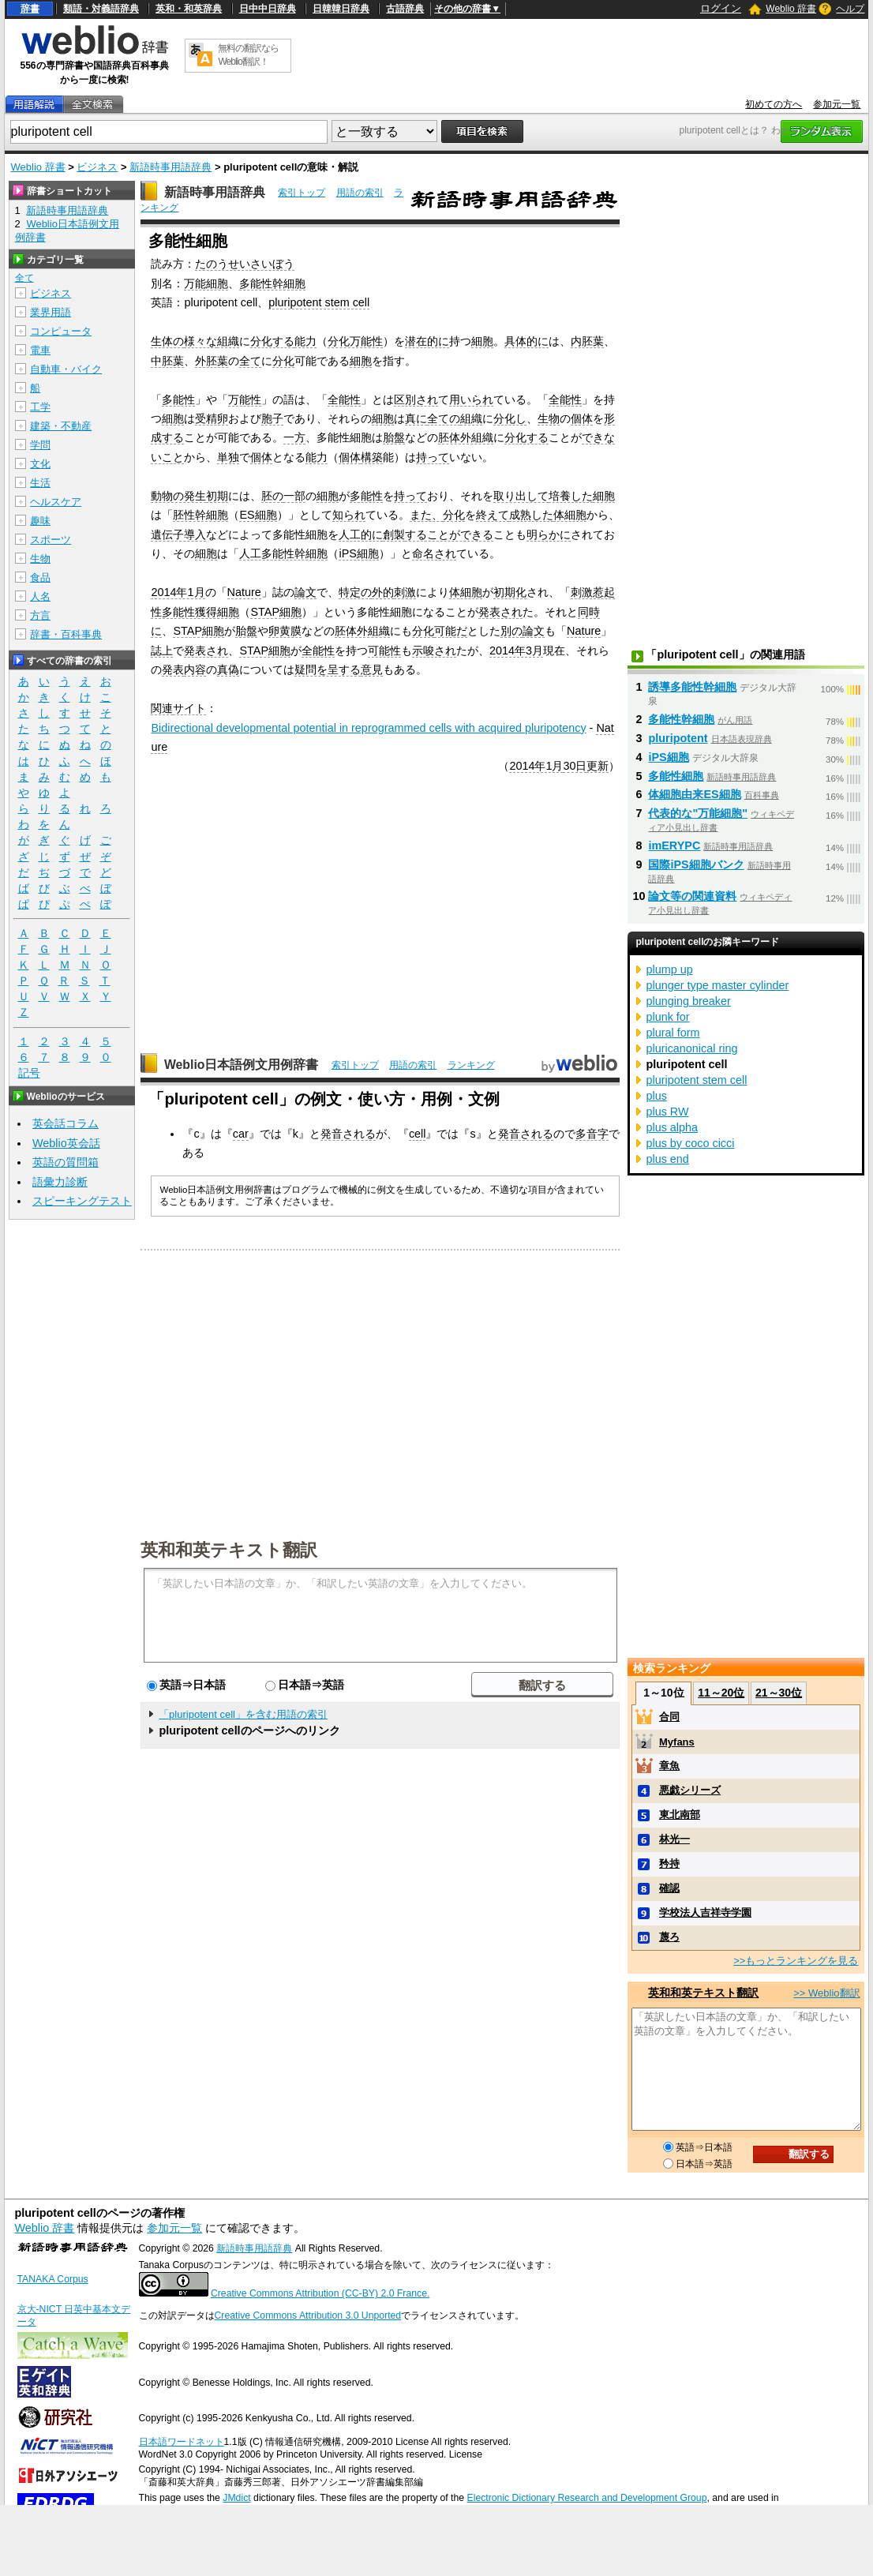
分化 (283, 360)
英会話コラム (65, 1123)
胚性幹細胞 (200, 514)
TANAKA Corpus (52, 2279)
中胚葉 (167, 360)
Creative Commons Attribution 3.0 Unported (308, 2315)
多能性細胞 (675, 776)
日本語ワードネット (181, 2441)
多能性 (178, 399)
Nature (244, 592)
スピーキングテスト (82, 1200)
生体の (167, 341)
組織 (228, 341)
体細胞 (569, 514)
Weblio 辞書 (791, 8)
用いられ (471, 399)
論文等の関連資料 (692, 896)
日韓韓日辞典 (341, 8)
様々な (200, 341)
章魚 (669, 1766)
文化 (40, 464)
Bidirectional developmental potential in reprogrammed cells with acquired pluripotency (368, 728)
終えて (492, 514)
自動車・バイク (66, 369)
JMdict (236, 2497)
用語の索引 (360, 192)
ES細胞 (257, 514)
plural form (672, 1032)
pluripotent (677, 738)
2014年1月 (177, 592)
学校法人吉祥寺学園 (705, 1912)
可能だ (450, 630)
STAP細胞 (276, 612)
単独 (228, 457)
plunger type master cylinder (717, 985)
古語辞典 (405, 8)
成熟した (531, 514)
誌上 (162, 650)
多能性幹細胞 (272, 283)
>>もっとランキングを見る (795, 1961)
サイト (189, 708)
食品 (40, 577)
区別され (416, 399)
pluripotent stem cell (318, 302)
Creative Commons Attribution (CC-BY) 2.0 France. (320, 2293)
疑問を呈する (327, 669)
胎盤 (394, 437)
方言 (40, 615)
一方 (294, 437)
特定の (355, 592)
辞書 (30, 8)
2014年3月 (516, 650)
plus (656, 1095)
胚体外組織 (465, 437)
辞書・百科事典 (66, 634)
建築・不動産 (61, 426)
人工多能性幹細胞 (283, 553)
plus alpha (672, 1127)
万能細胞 (206, 283)
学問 (40, 445)
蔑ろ (669, 1937)
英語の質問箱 (65, 1162)
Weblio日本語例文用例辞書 (241, 1064)
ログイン (720, 8)
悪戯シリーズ (690, 1790)
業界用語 (50, 312)
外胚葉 (211, 360)
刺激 (405, 592)
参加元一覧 (836, 104)
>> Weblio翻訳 (826, 1993)
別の (511, 630)
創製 (394, 534)
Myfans (677, 1742)
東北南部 (679, 1814)
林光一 (674, 1839)
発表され (500, 612)
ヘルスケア (55, 502)
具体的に (526, 341)
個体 (582, 418)
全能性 (344, 399)
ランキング (471, 1065)
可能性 (384, 650)
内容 (195, 669)
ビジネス (97, 167)
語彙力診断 (60, 1182)
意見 (372, 669)
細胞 (482, 341)
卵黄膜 (285, 630)
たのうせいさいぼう (244, 263)
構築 (372, 457)
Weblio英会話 (66, 1143)
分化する (272, 341)
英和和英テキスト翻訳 (229, 1549)
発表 (173, 669)
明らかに (548, 534)
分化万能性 (355, 341)
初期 (217, 495)
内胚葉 (587, 341)
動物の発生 (178, 495)
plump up (669, 969)
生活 (40, 483)
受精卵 (211, 418)
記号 (29, 1073)
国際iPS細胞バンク (696, 864)
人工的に (361, 534)
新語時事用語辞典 (170, 167)
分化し (509, 418)
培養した (571, 495)
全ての (443, 418)
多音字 (592, 1133)
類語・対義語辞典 (101, 8)
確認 (669, 1888)
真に (416, 418)
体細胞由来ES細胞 (694, 794)
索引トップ (301, 192)
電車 (40, 350)
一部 (294, 495)
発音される (348, 1133)
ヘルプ (850, 8)
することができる (449, 534)
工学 (40, 407)
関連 (162, 708)
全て (250, 360)
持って (432, 457)
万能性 (244, 399)
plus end (667, 1159)
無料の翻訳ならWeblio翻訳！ (248, 55)
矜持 (669, 1863)
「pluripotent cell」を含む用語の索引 (243, 1714)
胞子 (272, 418)
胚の (272, 495)
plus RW (667, 1111)
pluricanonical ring (691, 1048)
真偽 (228, 669)
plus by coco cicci (690, 1143)
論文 (305, 592)
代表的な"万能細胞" (697, 813)
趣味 (40, 521)
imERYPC (674, 845)
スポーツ (50, 540)
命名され (434, 553)
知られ (348, 514)
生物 (549, 418)
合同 (669, 1717)
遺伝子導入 (178, 534)
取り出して (521, 495)
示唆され (434, 650)
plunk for (667, 1017)
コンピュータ (61, 331)
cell (417, 1133)
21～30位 (778, 1692)
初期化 (509, 592)
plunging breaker (688, 1001)
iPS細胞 (358, 553)
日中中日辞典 (267, 8)
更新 (597, 765)
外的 (383, 592)
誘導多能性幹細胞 (692, 687)
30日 (574, 765)
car (241, 1133)
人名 (40, 596)
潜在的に (427, 341)
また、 (426, 514)
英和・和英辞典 (188, 8)
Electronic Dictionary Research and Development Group (587, 2497)
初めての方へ (773, 104)
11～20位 (721, 1692)
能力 (305, 341)
